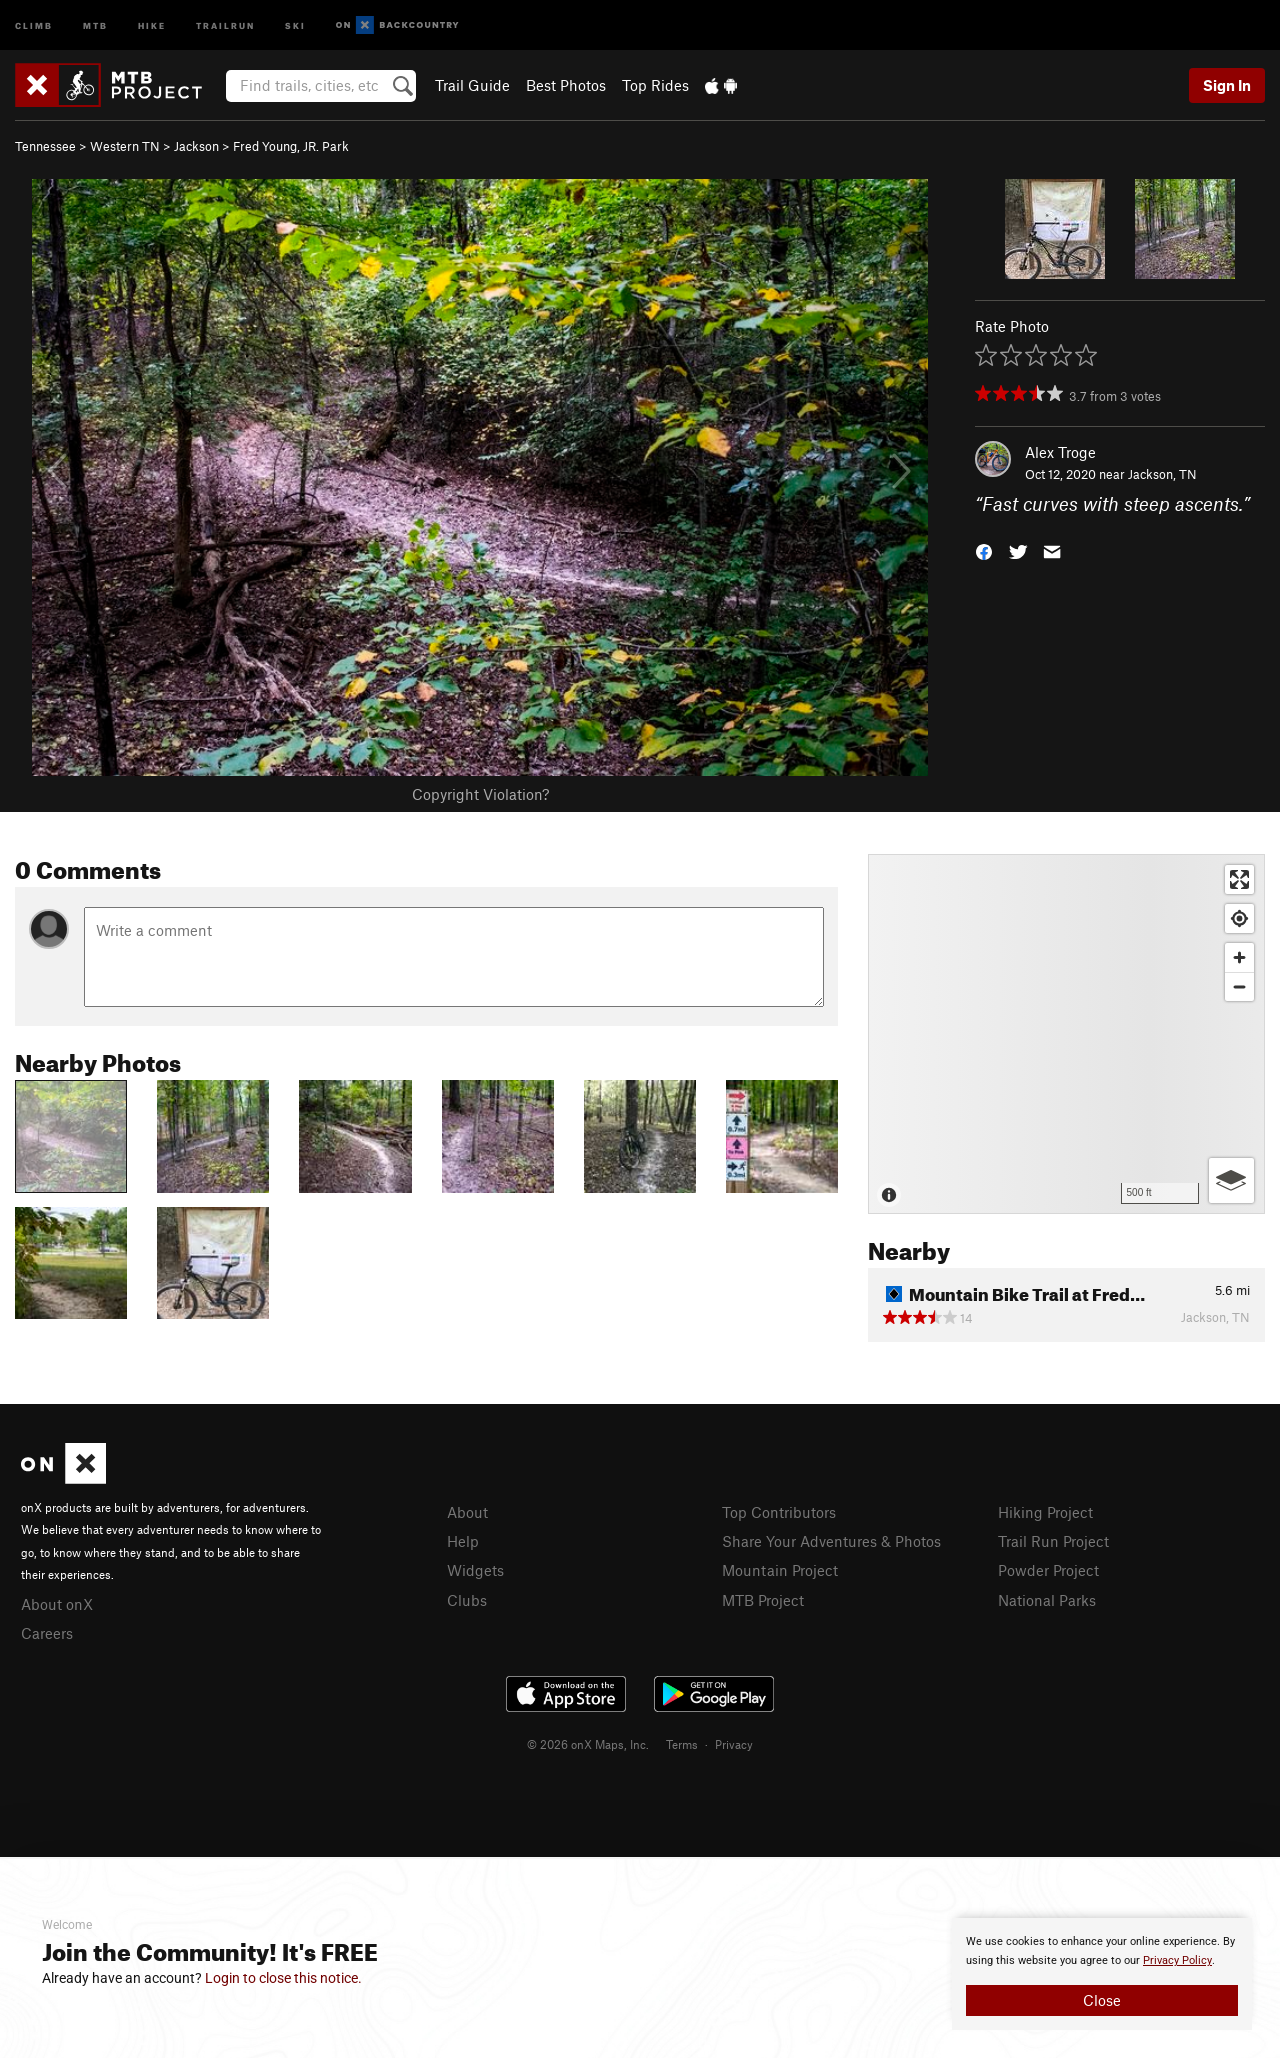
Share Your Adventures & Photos (831, 1541)
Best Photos (566, 85)
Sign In (1227, 85)
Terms (682, 1744)
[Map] (1066, 1034)
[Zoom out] (1239, 986)
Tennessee (45, 146)
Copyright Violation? (480, 794)
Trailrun (225, 24)
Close (1102, 2000)
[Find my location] (1239, 918)
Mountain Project (780, 1570)
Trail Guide (472, 85)
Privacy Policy (1177, 1960)
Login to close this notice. (283, 1978)
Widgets (475, 1570)
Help (463, 1541)
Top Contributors (779, 1512)
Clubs (467, 1600)
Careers (47, 1633)
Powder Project (1048, 1570)
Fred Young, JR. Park (291, 146)
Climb (34, 24)
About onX (57, 1604)
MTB (95, 24)
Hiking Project (1045, 1512)
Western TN (125, 146)
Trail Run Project (1053, 1541)
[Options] (1231, 1180)
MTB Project (763, 1600)
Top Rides (655, 85)
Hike (152, 24)
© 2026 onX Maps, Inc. (588, 1744)
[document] (1102, 1974)
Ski (295, 24)
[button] (984, 550)
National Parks (1047, 1600)
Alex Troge (1060, 452)
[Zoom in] (1239, 957)
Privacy (734, 1744)
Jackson (196, 146)
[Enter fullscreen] (1239, 879)
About (467, 1512)
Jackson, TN (1162, 474)
